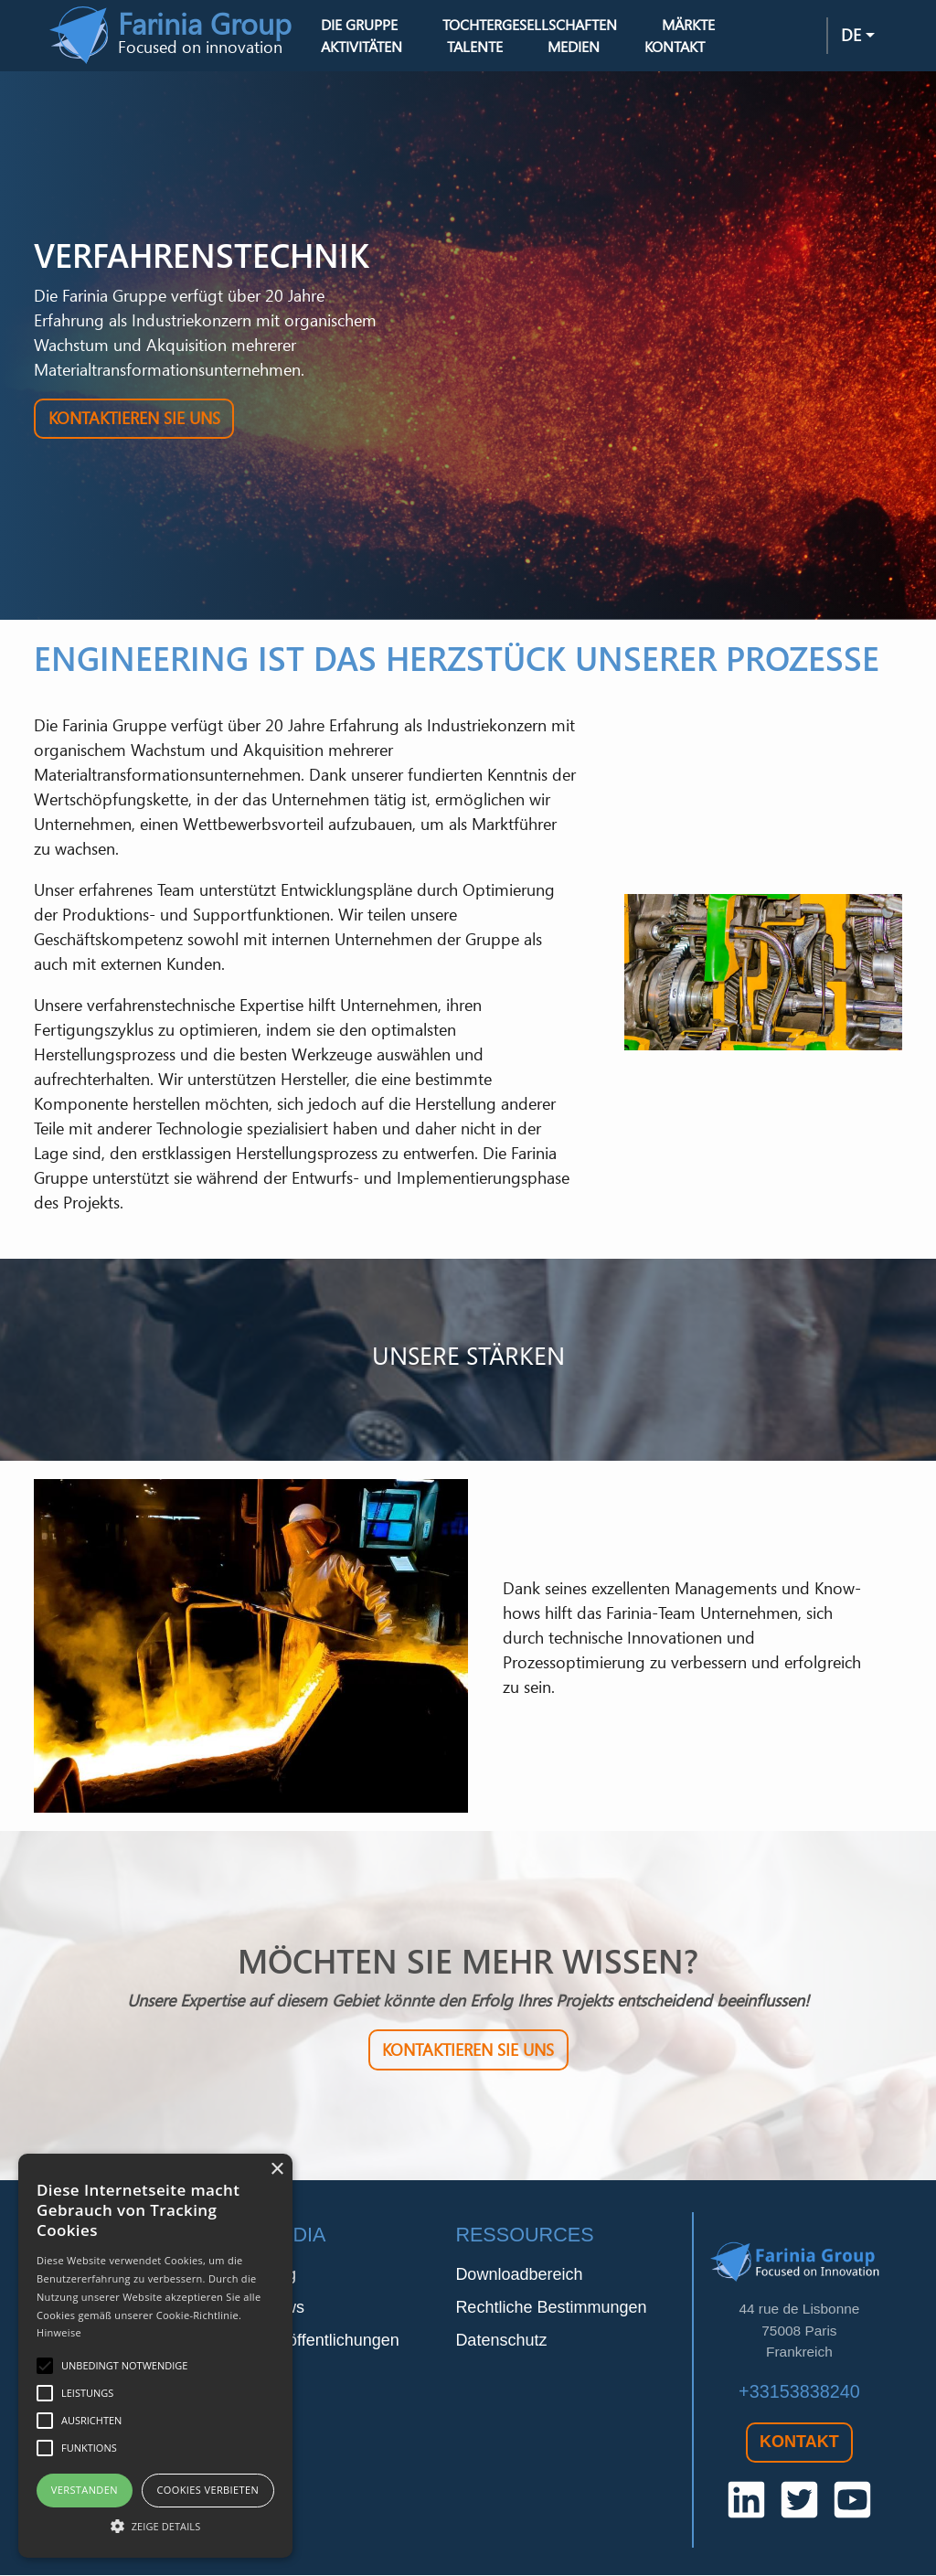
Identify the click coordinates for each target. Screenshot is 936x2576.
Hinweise (59, 2332)
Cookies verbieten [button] (207, 2489)
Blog (279, 2275)
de (851, 36)
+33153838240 (799, 2392)
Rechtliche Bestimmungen (550, 2308)
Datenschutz (501, 2341)
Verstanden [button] (84, 2489)
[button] (155, 2526)
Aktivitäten (363, 47)
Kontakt (675, 47)
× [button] (276, 2170)
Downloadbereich (518, 2275)
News (283, 2308)
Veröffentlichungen (331, 2341)
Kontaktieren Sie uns (134, 420)
